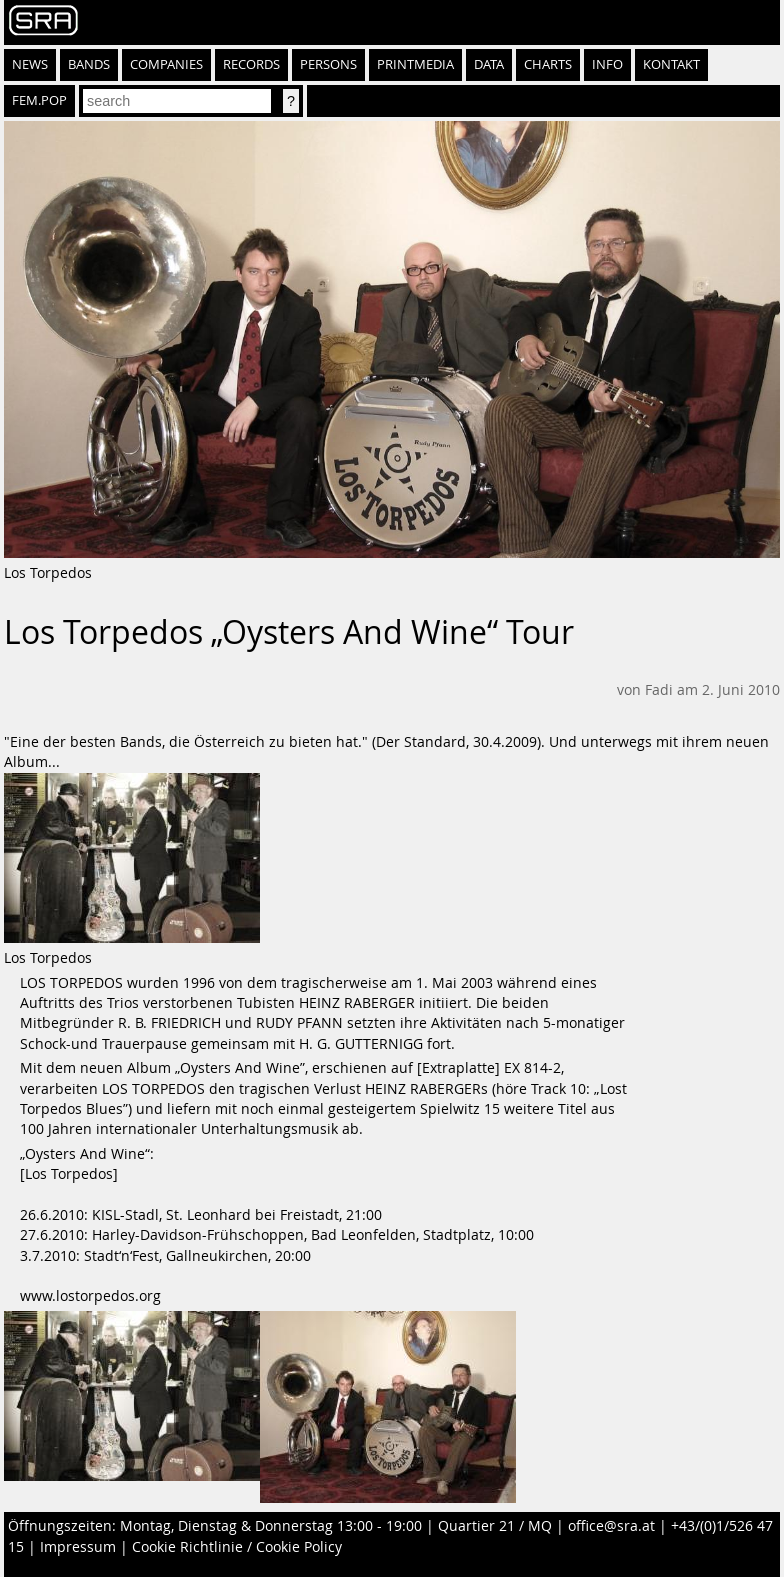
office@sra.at (611, 1526)
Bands (89, 64)
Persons (328, 64)
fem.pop (39, 100)
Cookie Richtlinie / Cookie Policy (237, 1547)
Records (251, 64)
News (30, 64)
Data (489, 64)
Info (607, 64)
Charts (548, 64)
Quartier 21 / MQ (495, 1526)
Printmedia (415, 64)
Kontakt (671, 64)
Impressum (78, 1547)
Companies (166, 64)
